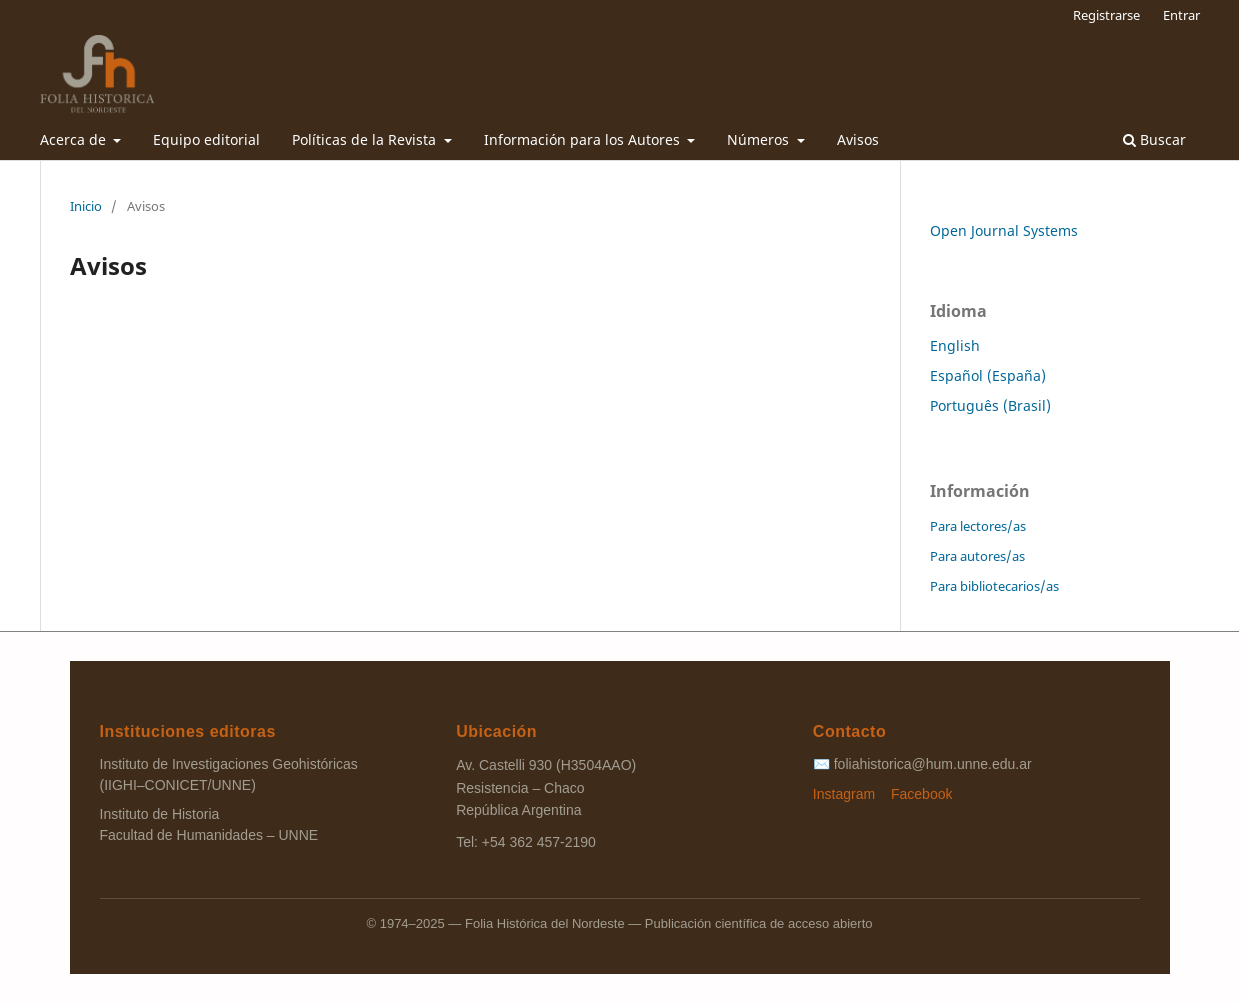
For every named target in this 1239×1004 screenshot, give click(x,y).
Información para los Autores (584, 139)
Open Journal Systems (1004, 230)
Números (760, 139)
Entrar (1181, 15)
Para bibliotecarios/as (994, 586)
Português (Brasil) (990, 405)
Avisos (858, 139)
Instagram (846, 794)
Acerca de (75, 139)
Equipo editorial (206, 139)
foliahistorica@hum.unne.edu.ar (933, 764)
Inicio (86, 206)
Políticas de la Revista (366, 139)
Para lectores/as (978, 526)
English (955, 345)
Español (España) (988, 375)
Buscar (1154, 139)
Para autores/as (977, 556)
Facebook (921, 794)
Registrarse (1106, 15)
